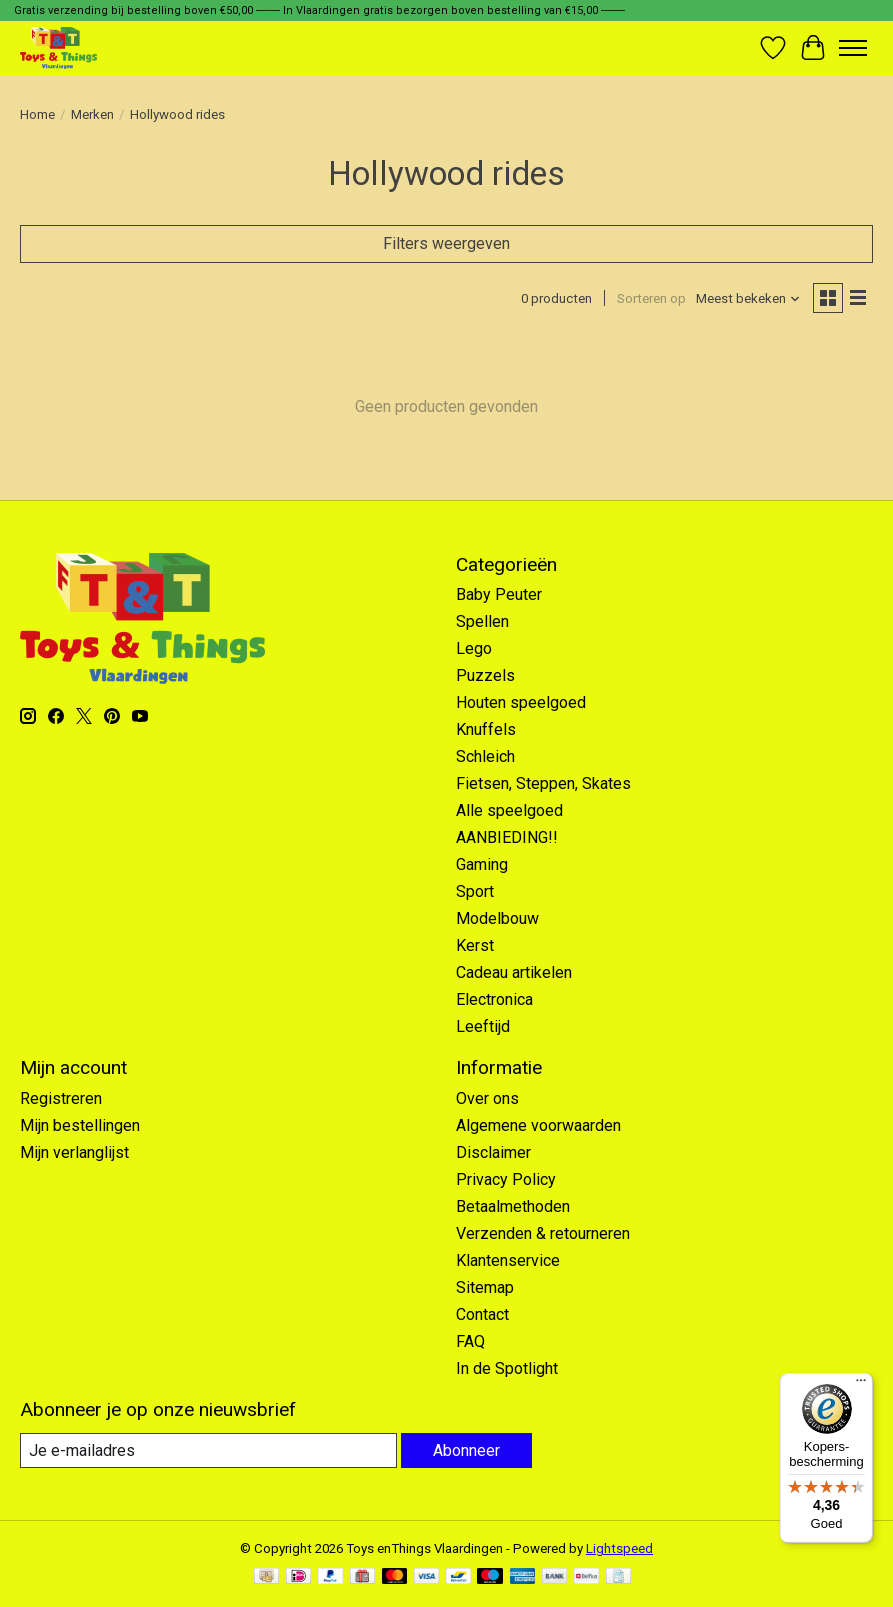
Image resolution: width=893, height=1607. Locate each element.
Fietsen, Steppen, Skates (543, 783)
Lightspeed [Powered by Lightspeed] (619, 1548)
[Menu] (861, 1385)
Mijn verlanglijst (74, 1152)
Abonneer (466, 1450)
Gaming (482, 864)
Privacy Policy (506, 1179)
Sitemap (485, 1287)
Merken (92, 114)
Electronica (494, 999)
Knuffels (486, 729)
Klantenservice (508, 1260)
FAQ (470, 1341)
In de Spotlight (507, 1368)
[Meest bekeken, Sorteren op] (748, 298)
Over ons (487, 1098)
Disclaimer (493, 1152)
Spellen (482, 621)
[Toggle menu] (853, 48)
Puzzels (485, 675)
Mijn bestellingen (80, 1125)
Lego (474, 648)
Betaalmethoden (513, 1206)
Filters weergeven (446, 243)
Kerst (475, 945)
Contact (482, 1314)
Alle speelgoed (509, 810)
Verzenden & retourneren (543, 1233)
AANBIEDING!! (507, 837)
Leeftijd (483, 1026)
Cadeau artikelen (514, 972)
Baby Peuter (499, 594)
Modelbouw (497, 918)
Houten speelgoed (521, 702)
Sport (475, 891)
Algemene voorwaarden (538, 1125)
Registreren (61, 1098)
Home (37, 114)
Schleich (485, 756)
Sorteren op (651, 298)
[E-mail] (208, 1450)
